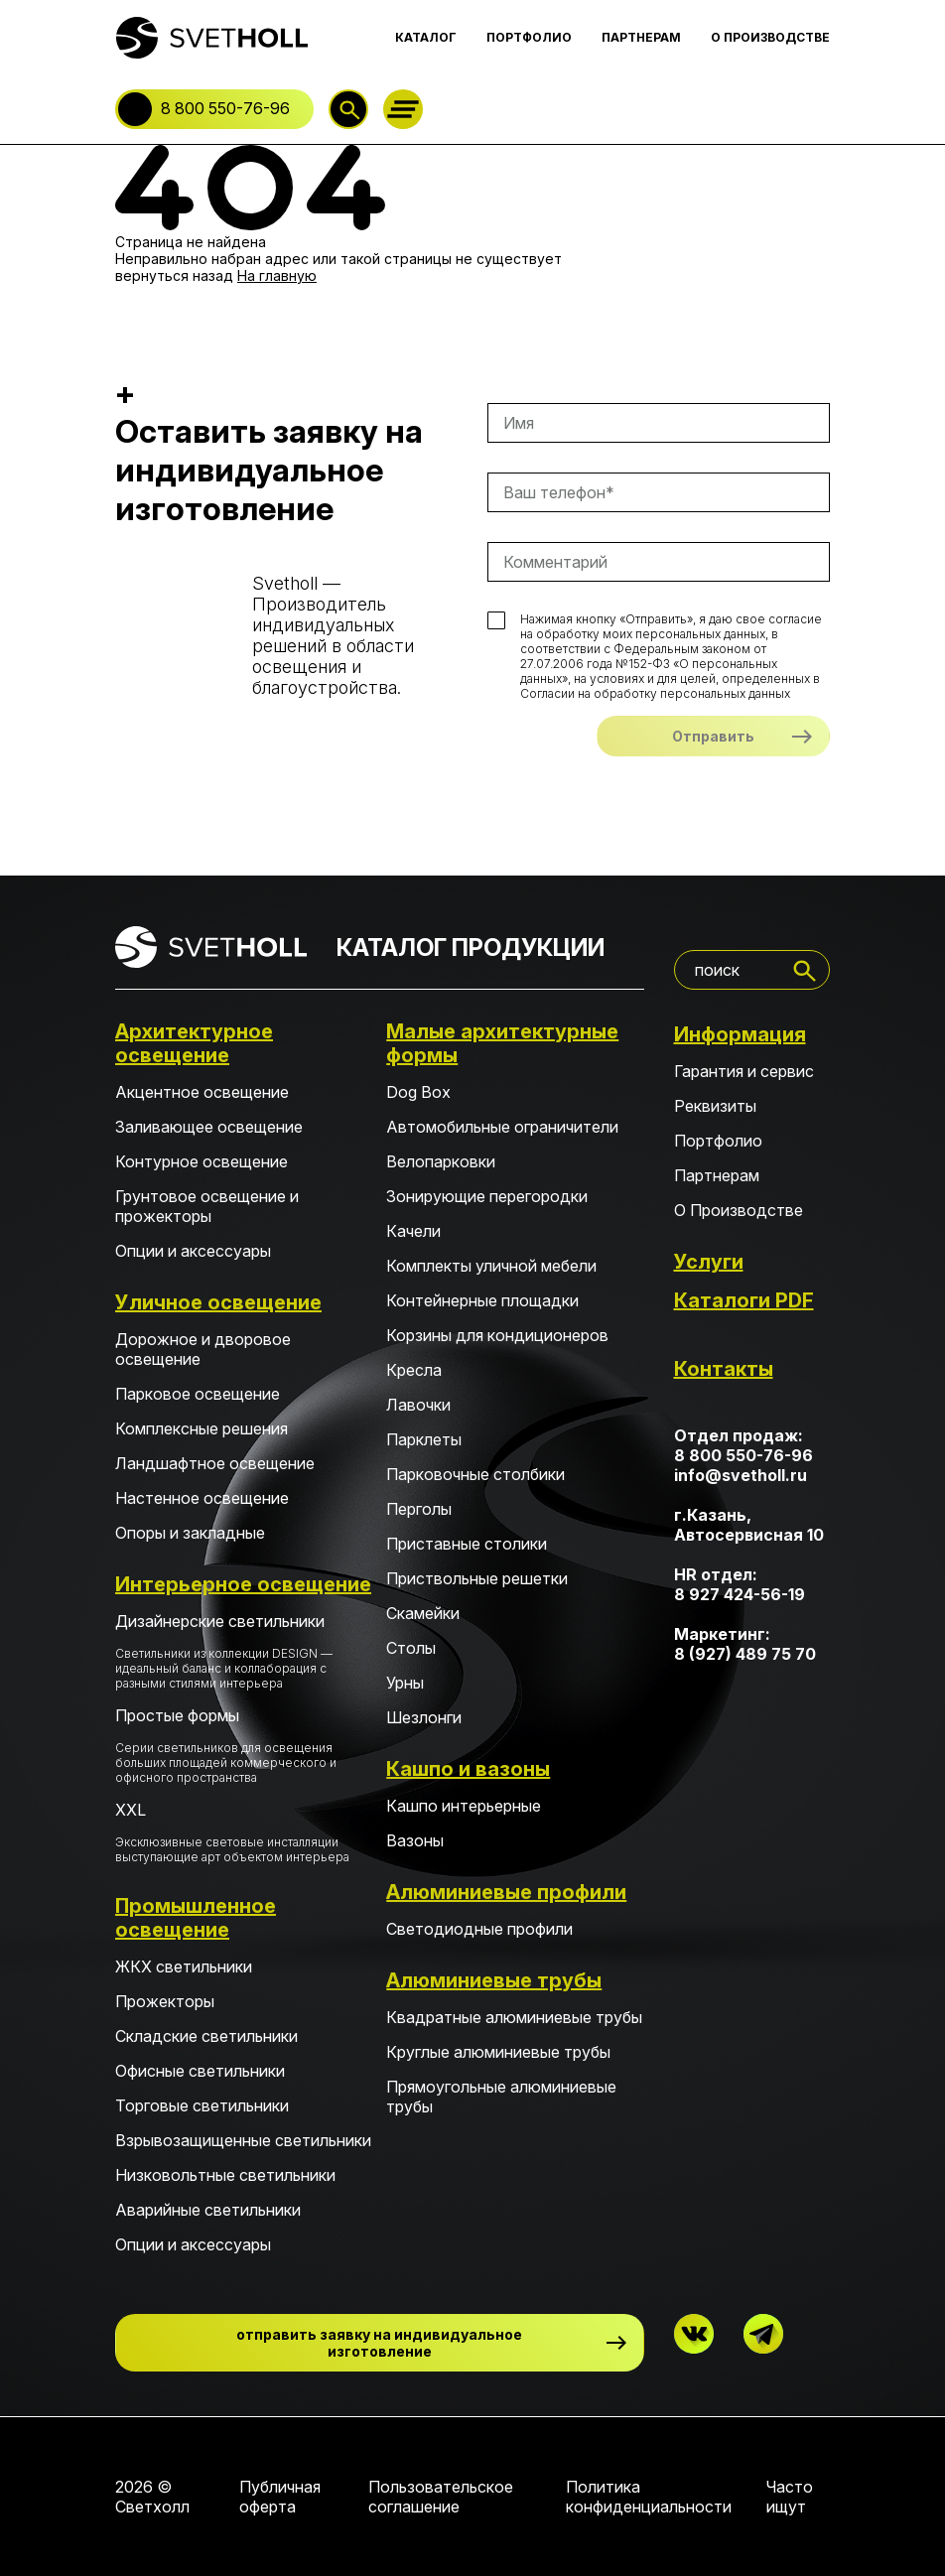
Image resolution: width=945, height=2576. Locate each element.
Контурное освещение (201, 1161)
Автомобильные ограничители (502, 1127)
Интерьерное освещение (243, 1584)
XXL (243, 1832)
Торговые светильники (202, 2105)
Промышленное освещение (195, 1918)
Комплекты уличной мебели (491, 1266)
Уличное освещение (218, 1302)
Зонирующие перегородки (487, 1196)
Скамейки (423, 1613)
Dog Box (418, 1092)
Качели (413, 1231)
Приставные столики (466, 1544)
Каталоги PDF (744, 1300)
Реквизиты (715, 1106)
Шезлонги (424, 1717)
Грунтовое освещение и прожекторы (207, 1206)
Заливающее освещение (209, 1127)
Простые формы (243, 1745)
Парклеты (424, 1439)
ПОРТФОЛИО (529, 37)
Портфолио (718, 1141)
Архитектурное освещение (194, 1043)
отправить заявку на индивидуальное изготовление (379, 2343)
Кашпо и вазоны (468, 1769)
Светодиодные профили (479, 1929)
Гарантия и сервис (744, 1071)
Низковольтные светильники (225, 2175)
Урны (405, 1683)
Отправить (713, 736)
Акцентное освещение (202, 1092)
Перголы (419, 1509)
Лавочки (418, 1405)
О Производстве (738, 1210)
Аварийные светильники (208, 2210)
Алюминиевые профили (506, 1892)
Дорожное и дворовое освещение (203, 1349)
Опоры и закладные (190, 1533)
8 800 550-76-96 (225, 108)
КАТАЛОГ (426, 37)
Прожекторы (164, 2001)
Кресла (414, 1370)
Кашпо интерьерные (463, 1806)
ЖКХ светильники (183, 1966)
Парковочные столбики (475, 1474)
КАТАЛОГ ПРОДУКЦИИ (471, 947)
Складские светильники (206, 2036)
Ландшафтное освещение (215, 1463)
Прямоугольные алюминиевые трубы (501, 2096)
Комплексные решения (201, 1428)
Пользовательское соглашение (440, 2496)
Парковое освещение (197, 1394)
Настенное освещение (202, 1498)
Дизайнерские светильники (243, 1651)
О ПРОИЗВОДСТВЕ (770, 37)
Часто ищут (789, 2496)
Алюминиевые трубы (494, 1980)
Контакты (723, 1369)
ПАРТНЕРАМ (641, 37)
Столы (411, 1648)
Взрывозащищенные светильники (243, 2140)
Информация (740, 1034)
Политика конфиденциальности (649, 2496)
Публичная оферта (280, 2496)
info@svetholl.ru (740, 1475)
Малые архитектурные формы (502, 1043)
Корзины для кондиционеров (497, 1335)
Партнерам (716, 1175)
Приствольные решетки (477, 1578)
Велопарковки (440, 1161)
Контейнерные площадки (482, 1300)
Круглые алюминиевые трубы (498, 2052)
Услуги (708, 1262)
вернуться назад (174, 275)
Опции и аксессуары (193, 1251)
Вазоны (415, 1840)
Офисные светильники (200, 2071)
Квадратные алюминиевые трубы (514, 2017)
